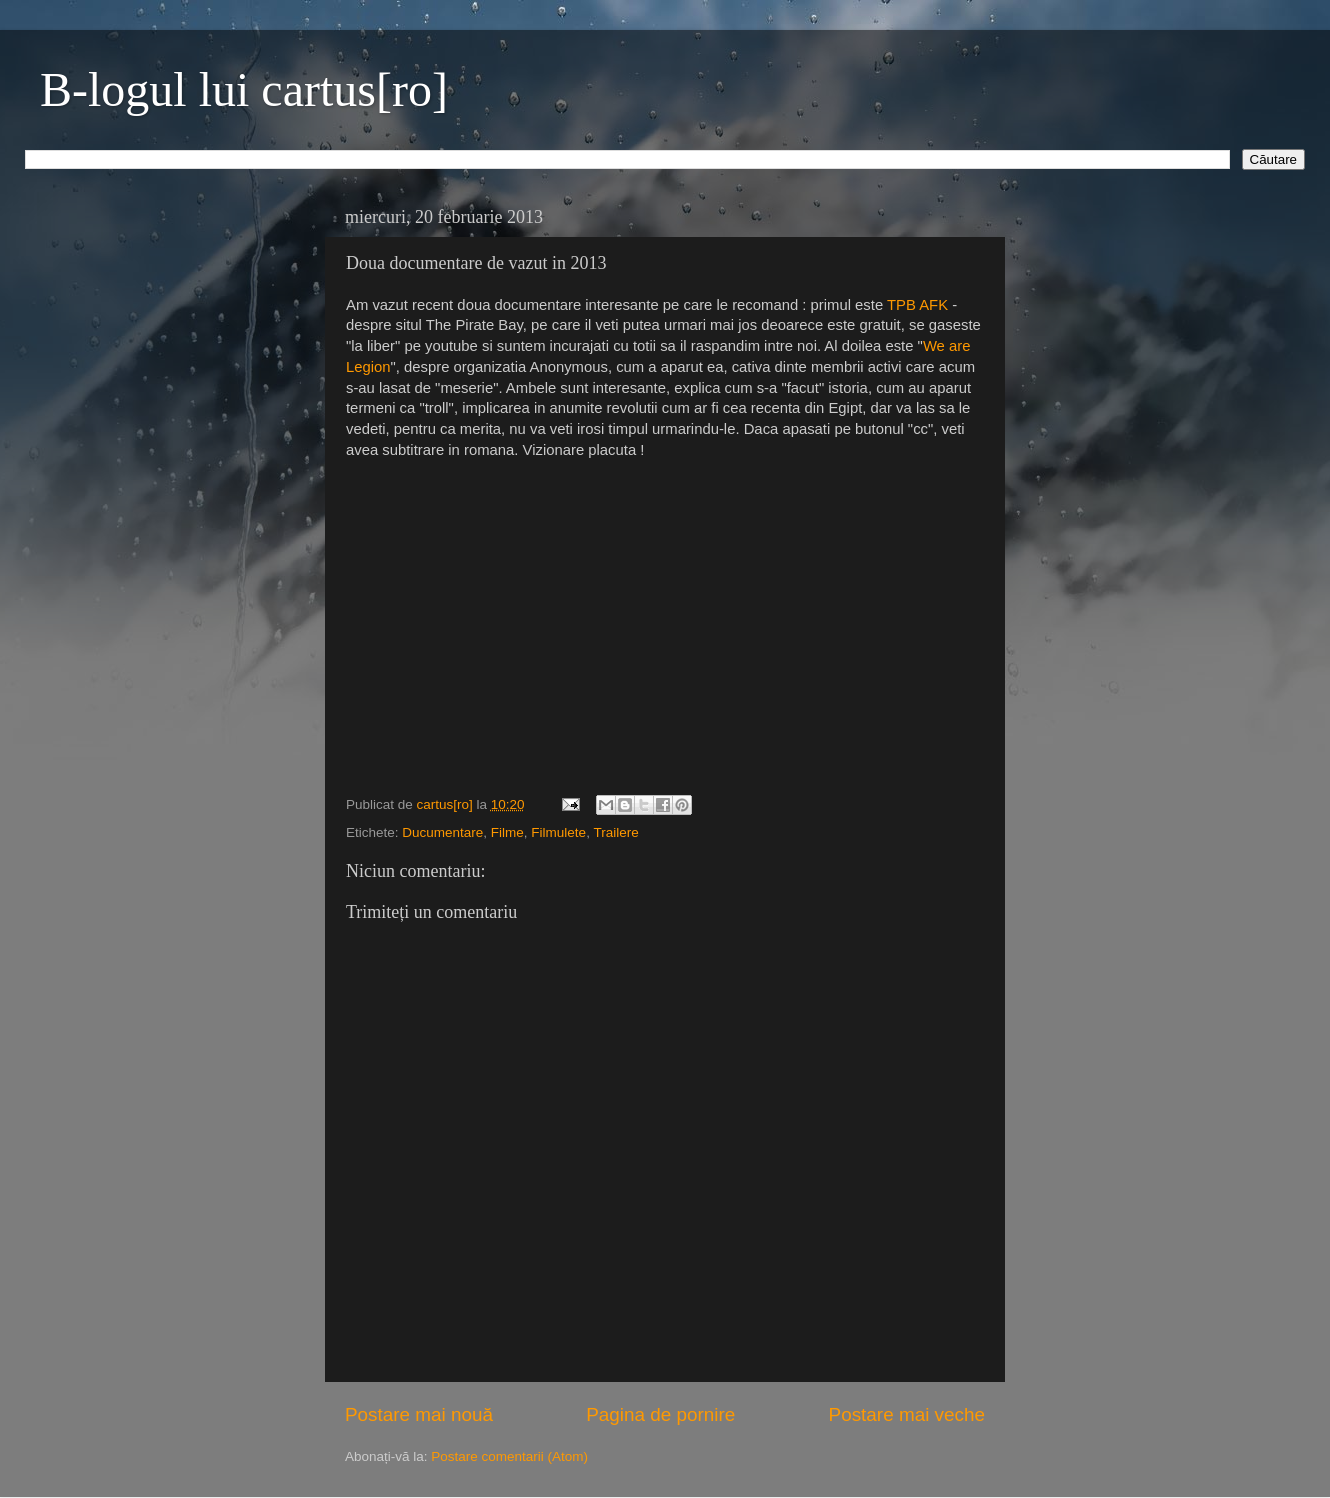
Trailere (615, 832)
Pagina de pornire (660, 1414)
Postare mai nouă (419, 1414)
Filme (507, 832)
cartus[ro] (447, 804)
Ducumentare (442, 832)
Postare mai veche (907, 1414)
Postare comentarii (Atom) (509, 1456)
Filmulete (558, 832)
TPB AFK (917, 305)
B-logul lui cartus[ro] (244, 89)
